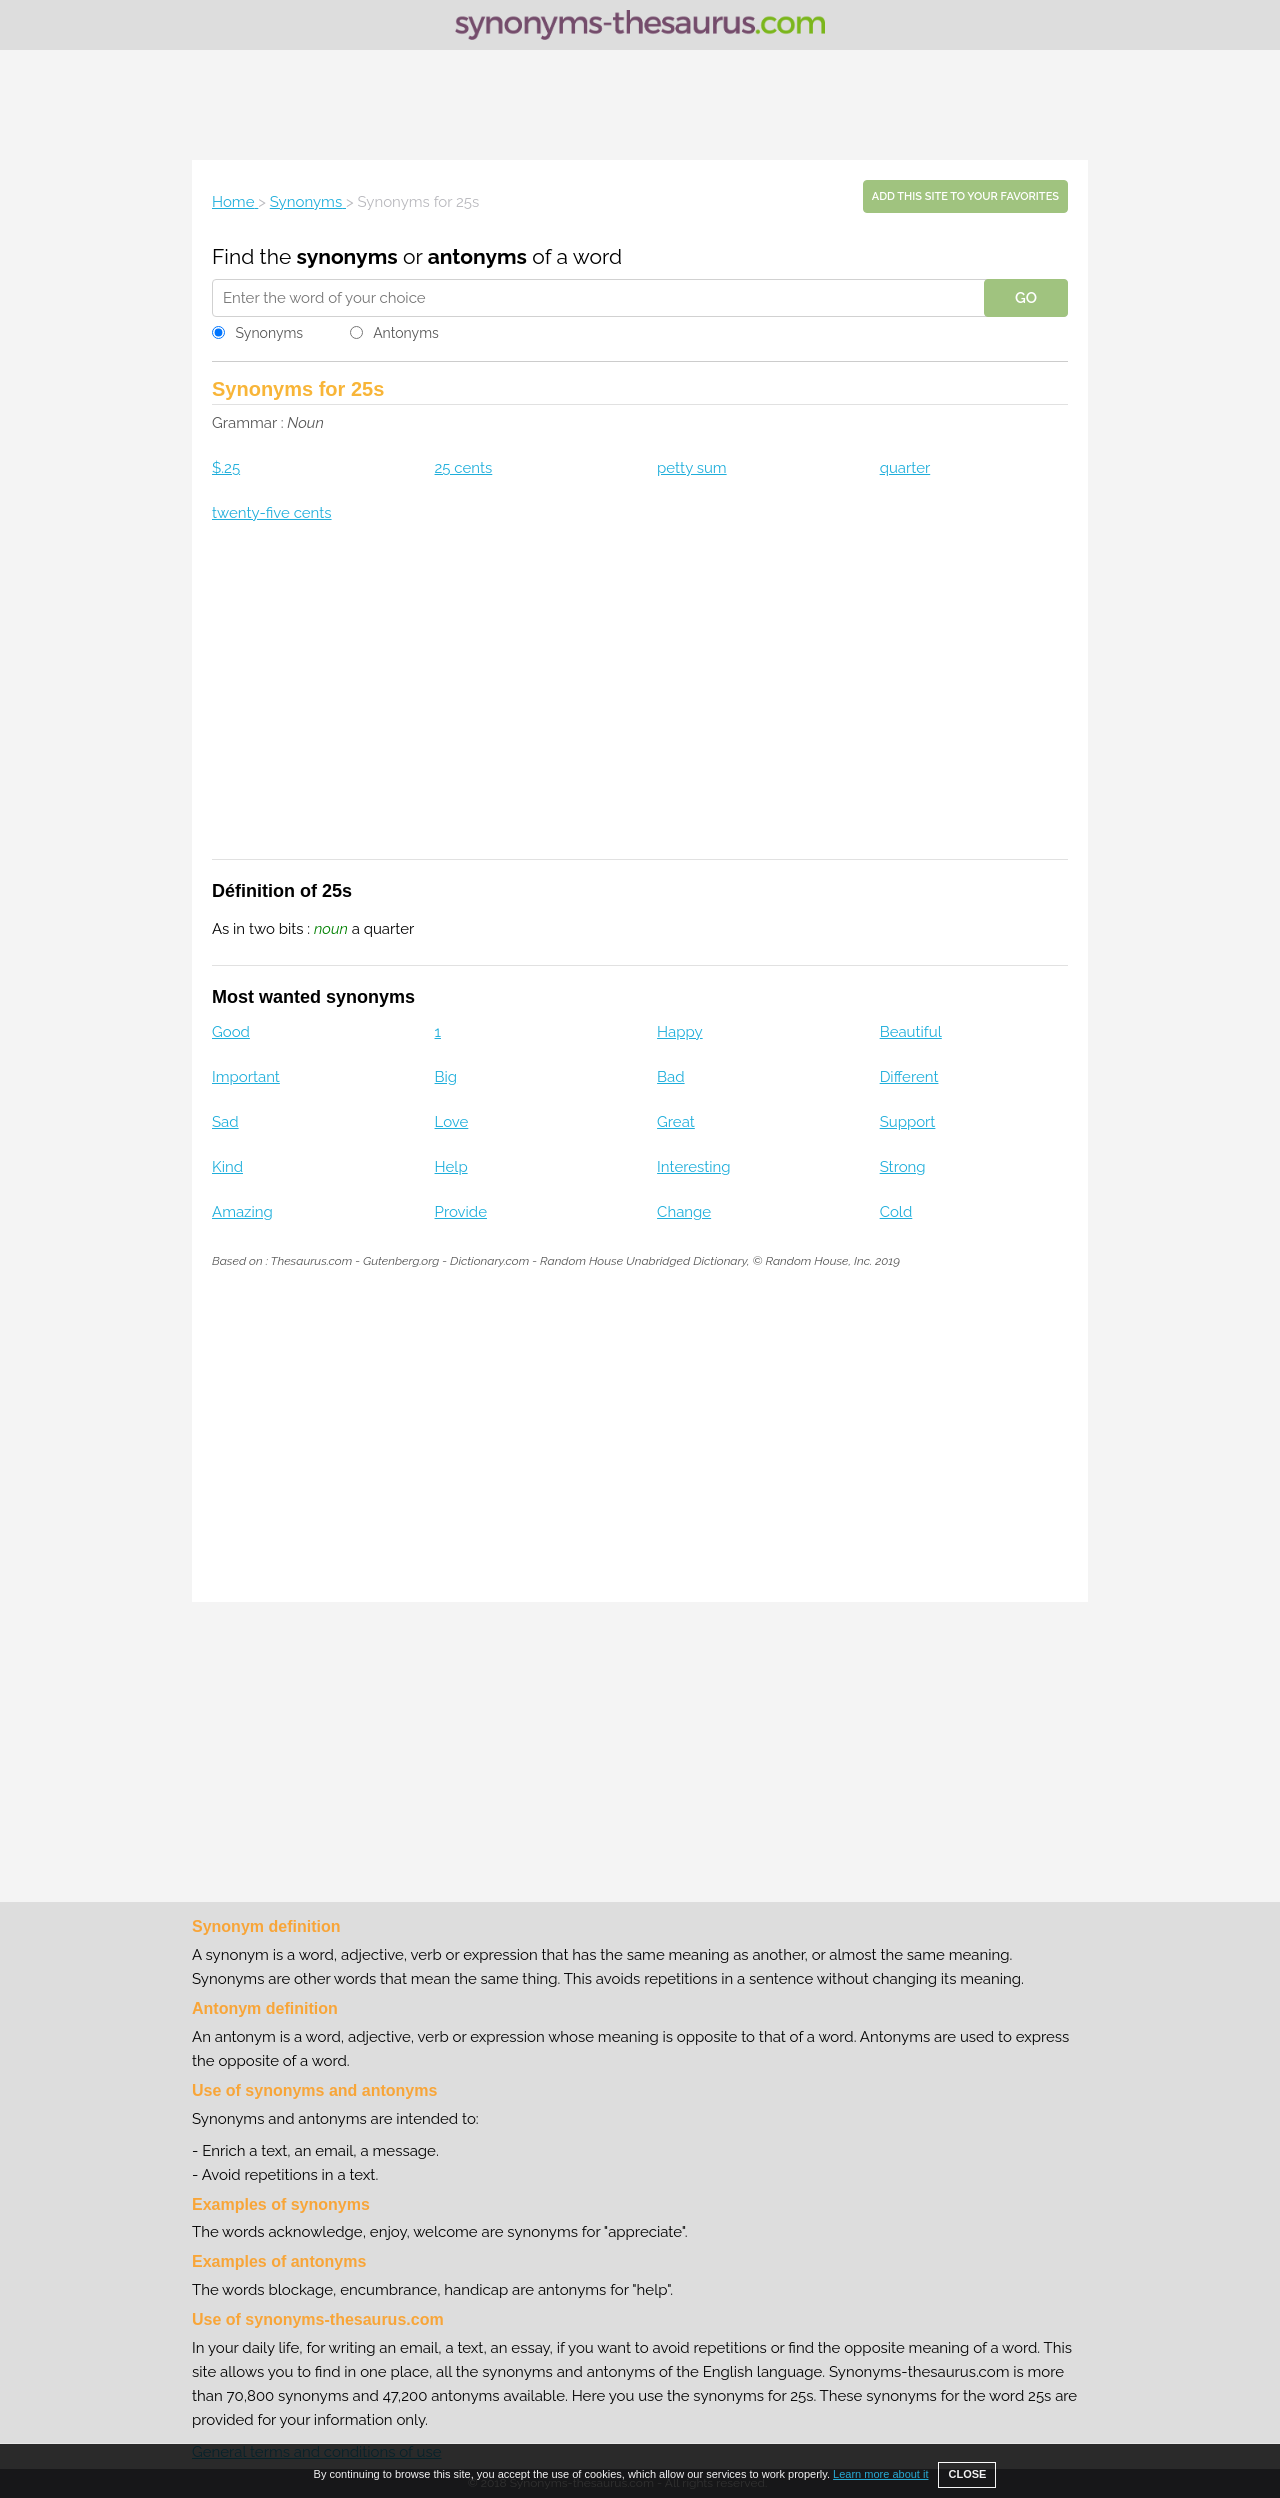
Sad (225, 1122)
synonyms (347, 256)
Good (231, 1032)
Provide (461, 1212)
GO (1026, 298)
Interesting (693, 1167)
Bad (671, 1077)
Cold (896, 1212)
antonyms (477, 256)
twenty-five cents (272, 513)
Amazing (242, 1212)
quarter (905, 468)
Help (451, 1167)
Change (684, 1212)
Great (676, 1122)
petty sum (692, 468)
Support (908, 1122)
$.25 (226, 468)
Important (246, 1077)
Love (452, 1122)
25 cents (464, 468)
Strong (903, 1167)
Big (446, 1077)
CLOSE (967, 2474)
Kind (227, 1167)
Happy (680, 1032)
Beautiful (911, 1032)
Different (909, 1077)
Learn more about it (880, 2474)
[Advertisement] (640, 105)
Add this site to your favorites (965, 196)
